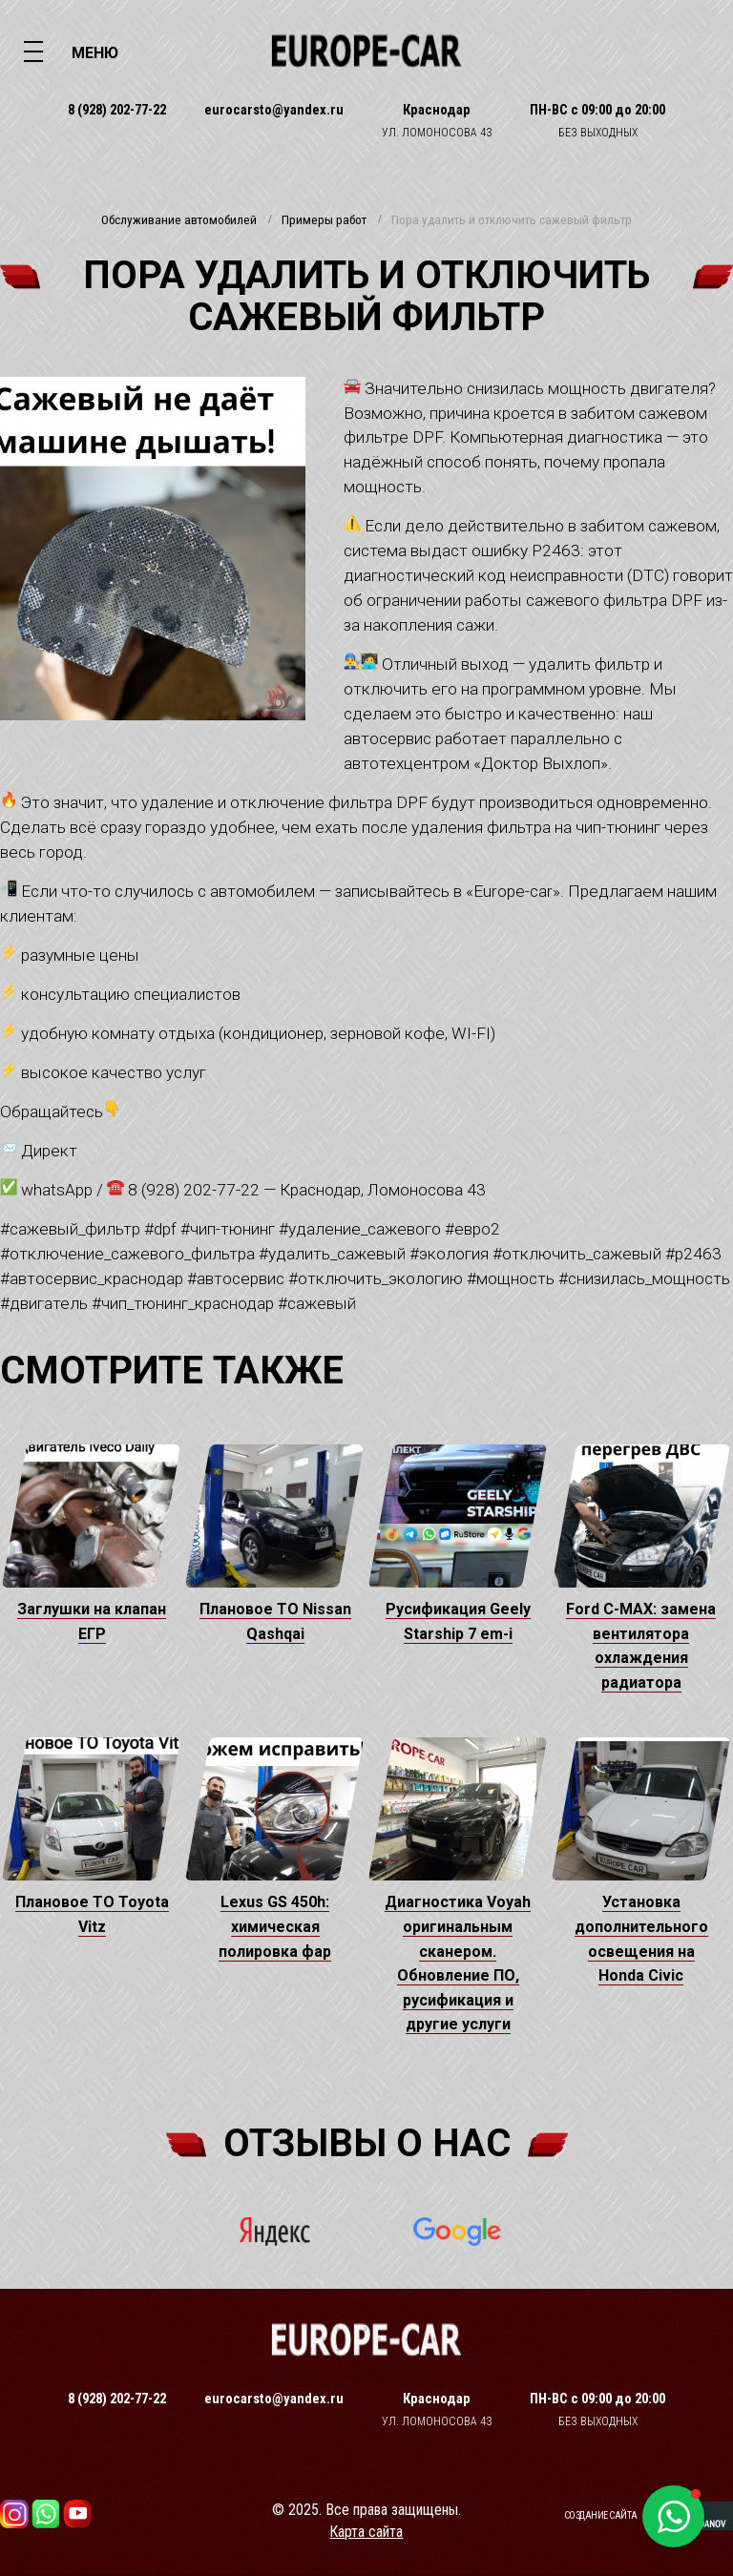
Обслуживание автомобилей (179, 220)
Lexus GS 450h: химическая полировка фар (275, 1926)
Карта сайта (366, 2532)
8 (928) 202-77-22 (117, 109)
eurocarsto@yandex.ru (274, 109)
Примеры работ (324, 220)
